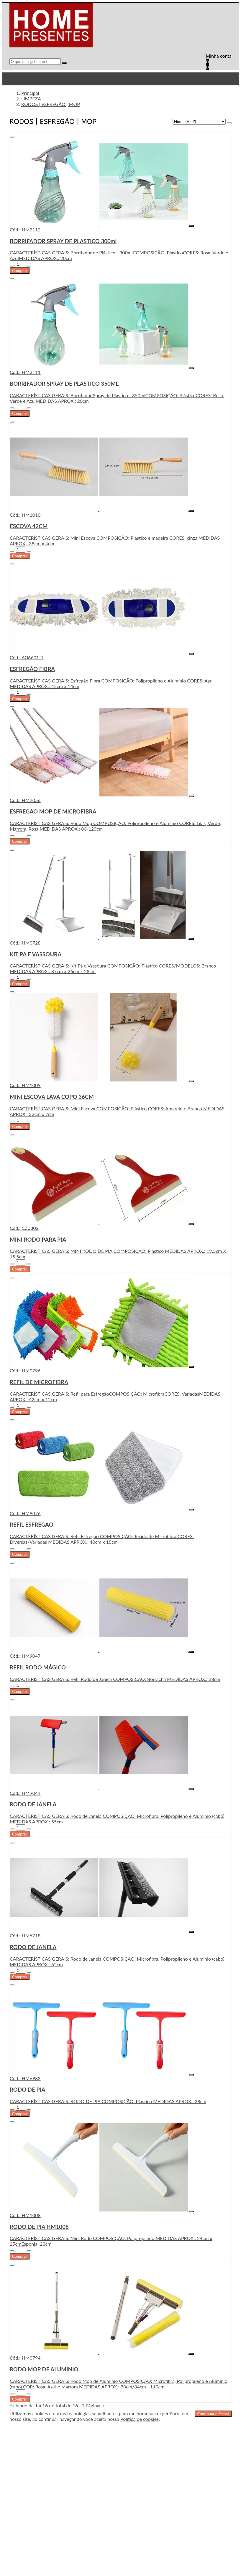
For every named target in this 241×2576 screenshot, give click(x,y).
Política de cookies (139, 2419)
